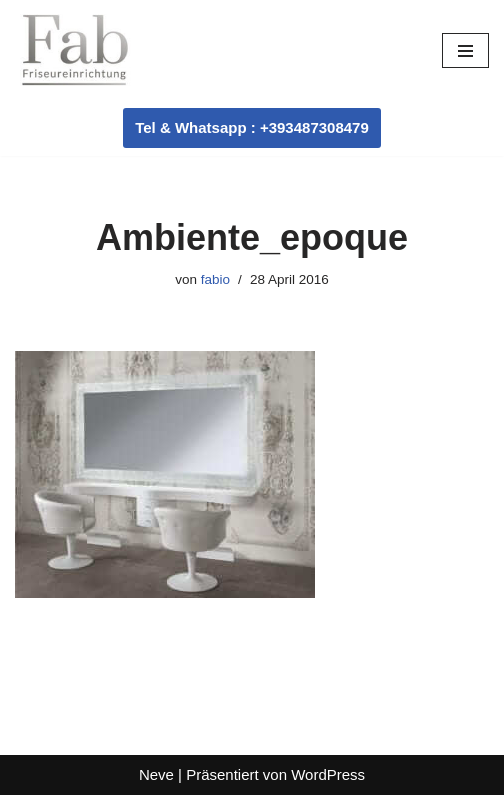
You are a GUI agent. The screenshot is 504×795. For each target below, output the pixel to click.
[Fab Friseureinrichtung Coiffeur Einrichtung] (75, 50)
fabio (215, 279)
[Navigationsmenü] (465, 50)
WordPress (328, 774)
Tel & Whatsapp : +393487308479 (252, 127)
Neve (156, 774)
